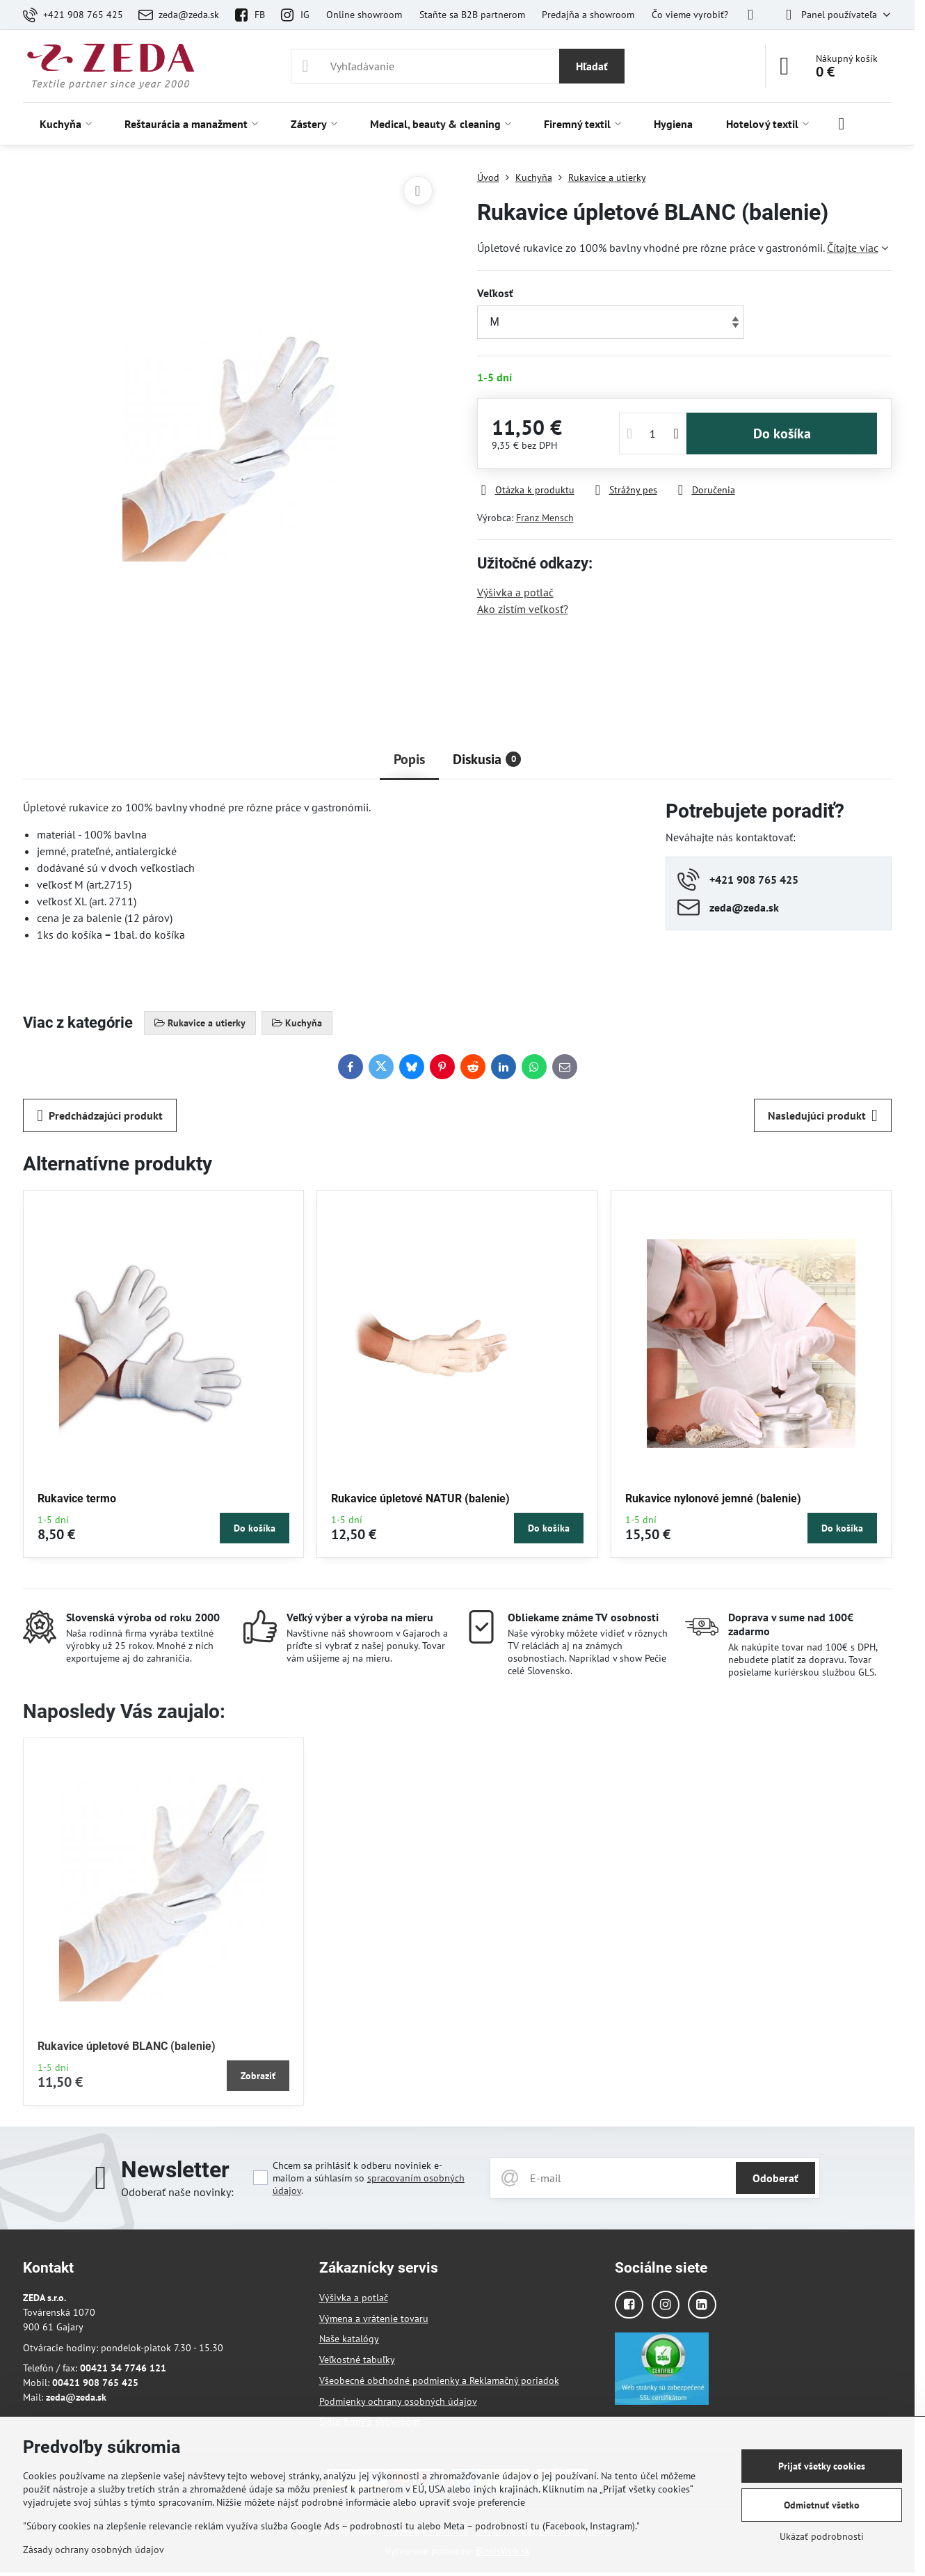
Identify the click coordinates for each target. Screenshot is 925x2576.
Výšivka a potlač (515, 592)
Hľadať (592, 66)
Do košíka (782, 433)
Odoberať (775, 2178)
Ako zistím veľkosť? (522, 609)
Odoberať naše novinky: (177, 2192)
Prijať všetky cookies (821, 2466)
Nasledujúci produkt (823, 1115)
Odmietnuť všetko (822, 2505)
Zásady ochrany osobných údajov (93, 2549)
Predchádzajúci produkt (100, 1115)
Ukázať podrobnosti (822, 2536)
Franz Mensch (545, 517)
